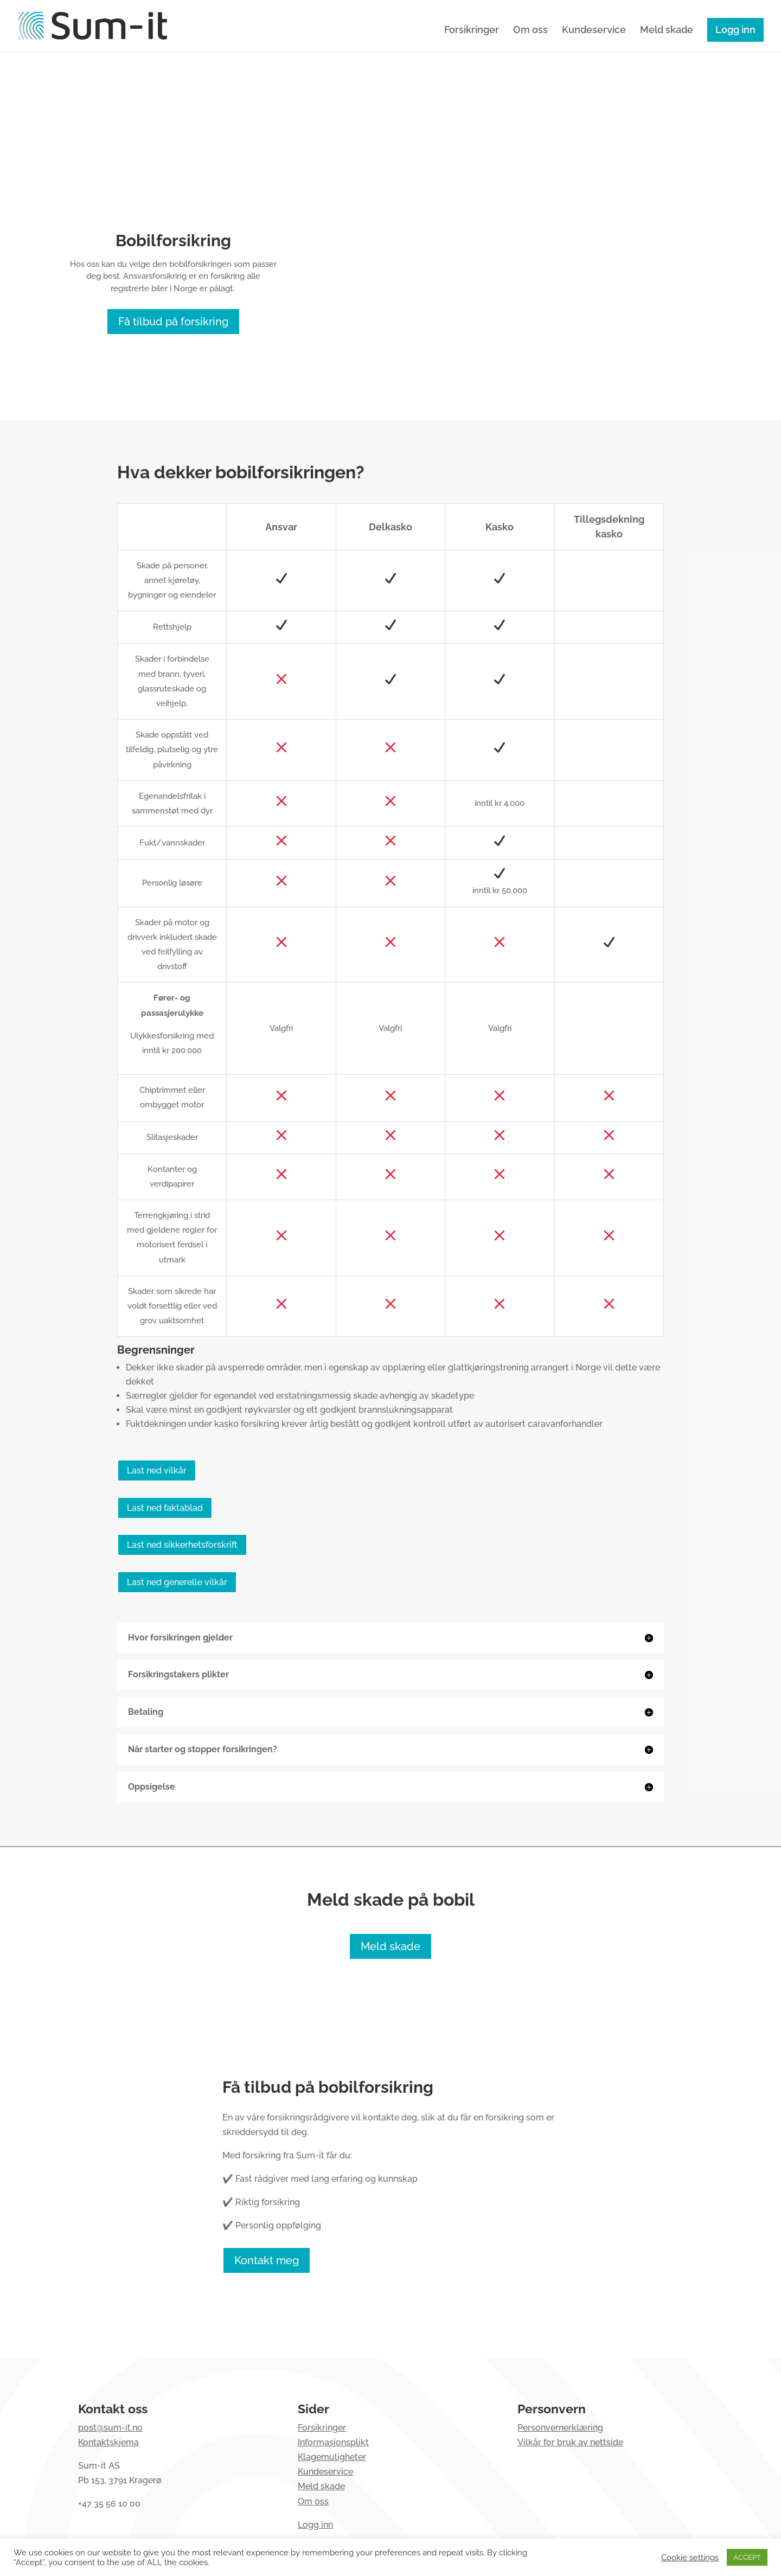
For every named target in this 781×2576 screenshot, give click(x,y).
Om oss (530, 30)
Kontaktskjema (108, 2442)
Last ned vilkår (157, 1470)
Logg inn (735, 29)
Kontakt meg (266, 2260)
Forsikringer (471, 30)
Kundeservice (594, 30)
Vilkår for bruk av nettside (570, 2442)
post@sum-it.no (110, 2428)
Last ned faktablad (165, 1508)
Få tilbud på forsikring (173, 321)
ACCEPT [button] (747, 2557)
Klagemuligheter (332, 2457)
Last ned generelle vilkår (177, 1582)
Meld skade (666, 30)
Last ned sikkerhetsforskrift (182, 1545)
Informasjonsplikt (333, 2442)
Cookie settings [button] (690, 2557)
